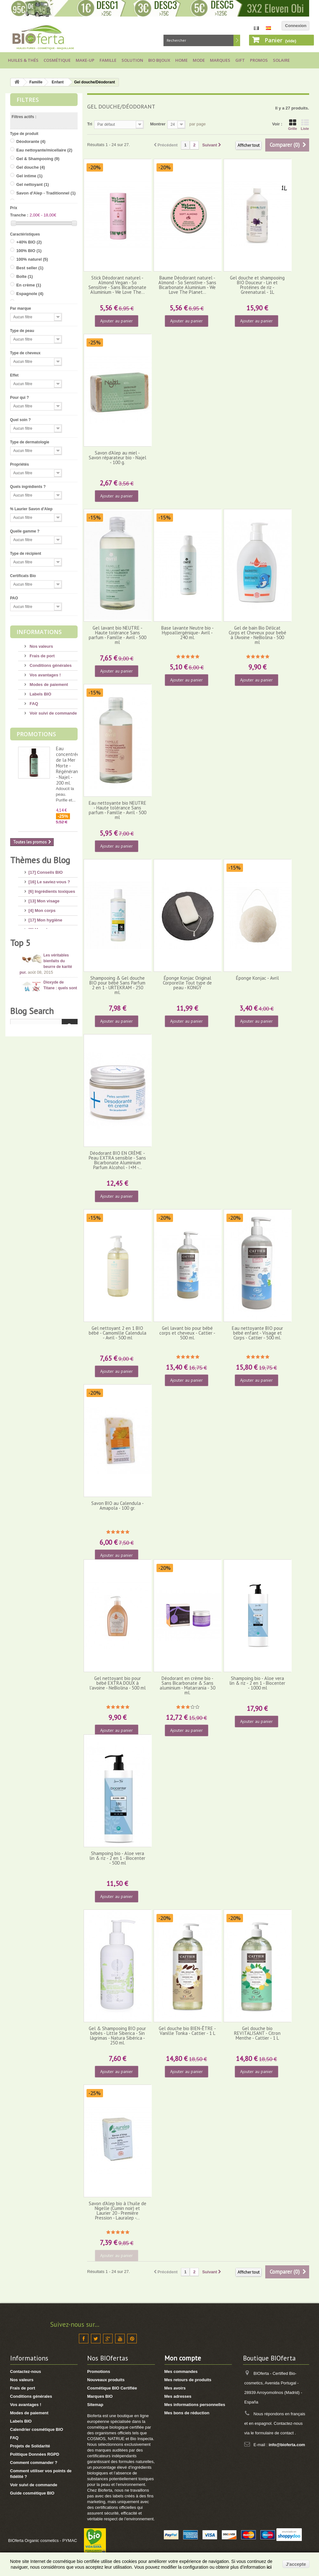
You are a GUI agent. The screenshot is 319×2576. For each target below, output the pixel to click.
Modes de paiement (48, 684)
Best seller (29, 267)
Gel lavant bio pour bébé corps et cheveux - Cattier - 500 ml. (187, 1333)
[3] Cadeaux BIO (44, 995)
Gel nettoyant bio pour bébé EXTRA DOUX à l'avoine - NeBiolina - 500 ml (117, 1683)
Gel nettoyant (32, 184)
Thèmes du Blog (40, 860)
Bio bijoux (159, 60)
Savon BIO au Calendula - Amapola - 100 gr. (117, 1505)
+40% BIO (29, 242)
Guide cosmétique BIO (32, 2493)
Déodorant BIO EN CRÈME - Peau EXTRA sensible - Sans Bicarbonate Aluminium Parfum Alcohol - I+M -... (117, 1160)
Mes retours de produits (188, 2379)
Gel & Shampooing (37, 158)
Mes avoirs (175, 2388)
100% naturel (32, 259)
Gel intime (29, 175)
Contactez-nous (25, 2371)
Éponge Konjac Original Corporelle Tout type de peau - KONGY (187, 983)
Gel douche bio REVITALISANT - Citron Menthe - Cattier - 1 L (257, 2033)
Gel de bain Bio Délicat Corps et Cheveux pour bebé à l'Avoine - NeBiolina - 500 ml (257, 635)
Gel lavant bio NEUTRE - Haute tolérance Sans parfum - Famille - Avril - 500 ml (117, 635)
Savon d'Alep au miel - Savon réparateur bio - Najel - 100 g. (117, 458)
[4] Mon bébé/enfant (48, 936)
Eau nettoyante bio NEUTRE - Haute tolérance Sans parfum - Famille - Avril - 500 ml (117, 810)
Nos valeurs (41, 646)
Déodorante (30, 141)
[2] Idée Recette (44, 1015)
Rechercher (236, 40)
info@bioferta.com (287, 2444)
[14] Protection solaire (50, 946)
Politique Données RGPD (34, 2454)
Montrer (157, 124)
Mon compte (182, 2358)
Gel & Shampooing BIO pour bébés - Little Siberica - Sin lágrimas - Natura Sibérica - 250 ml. (117, 2035)
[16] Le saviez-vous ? (49, 879)
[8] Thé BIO (40, 1005)
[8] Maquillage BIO (47, 971)
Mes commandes (181, 2371)
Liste (305, 125)
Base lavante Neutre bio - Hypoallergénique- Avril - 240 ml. (187, 633)
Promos (259, 60)
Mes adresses (177, 2396)
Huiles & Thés (23, 60)
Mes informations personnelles (194, 2404)
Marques (220, 60)
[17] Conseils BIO (46, 869)
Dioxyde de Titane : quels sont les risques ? (60, 1095)
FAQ (33, 703)
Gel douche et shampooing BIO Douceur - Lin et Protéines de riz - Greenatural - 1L (257, 285)
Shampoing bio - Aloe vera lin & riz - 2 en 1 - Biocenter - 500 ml (117, 1858)
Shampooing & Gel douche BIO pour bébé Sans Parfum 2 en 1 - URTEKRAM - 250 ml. (117, 985)
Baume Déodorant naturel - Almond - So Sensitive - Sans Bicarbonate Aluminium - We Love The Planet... (187, 285)
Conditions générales (50, 665)
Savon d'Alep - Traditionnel (46, 193)
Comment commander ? (34, 2462)
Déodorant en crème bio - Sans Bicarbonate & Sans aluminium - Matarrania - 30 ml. (187, 1685)
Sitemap (95, 2404)
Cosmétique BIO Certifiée (112, 2388)
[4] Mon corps (42, 908)
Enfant (58, 82)
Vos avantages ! (45, 675)
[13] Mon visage (44, 898)
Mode (199, 60)
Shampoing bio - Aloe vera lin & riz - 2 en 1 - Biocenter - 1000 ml (257, 1683)
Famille (108, 60)
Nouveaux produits (106, 2379)
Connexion (295, 25)
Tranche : (19, 215)
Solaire (281, 60)
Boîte (24, 276)
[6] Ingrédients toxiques (52, 888)
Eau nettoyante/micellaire (44, 150)
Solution (132, 60)
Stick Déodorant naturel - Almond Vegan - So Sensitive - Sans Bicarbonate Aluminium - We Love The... (117, 285)
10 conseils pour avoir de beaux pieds (59, 1122)
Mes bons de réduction (187, 2412)
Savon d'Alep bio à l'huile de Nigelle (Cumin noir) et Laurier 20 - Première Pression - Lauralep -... (117, 2210)
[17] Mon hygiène (45, 917)
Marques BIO (100, 2396)
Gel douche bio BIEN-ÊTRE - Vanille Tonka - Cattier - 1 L (187, 2030)
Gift (240, 60)
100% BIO (28, 250)
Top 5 (20, 1049)
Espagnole (29, 293)
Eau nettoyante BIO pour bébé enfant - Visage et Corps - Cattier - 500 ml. (257, 1333)
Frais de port (42, 655)
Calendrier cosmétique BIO (36, 2429)
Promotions (36, 734)
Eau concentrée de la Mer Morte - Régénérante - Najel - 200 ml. (69, 765)
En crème (28, 285)
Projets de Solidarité (30, 2446)
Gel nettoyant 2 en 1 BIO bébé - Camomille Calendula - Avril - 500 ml (117, 1333)
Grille (292, 125)
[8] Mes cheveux (44, 927)
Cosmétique (57, 60)
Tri (89, 124)
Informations (39, 632)
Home (181, 60)
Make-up (85, 60)
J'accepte (296, 2564)
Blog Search (32, 1212)
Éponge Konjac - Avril (257, 978)
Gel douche (30, 167)
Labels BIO (40, 694)
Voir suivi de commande (53, 713)
